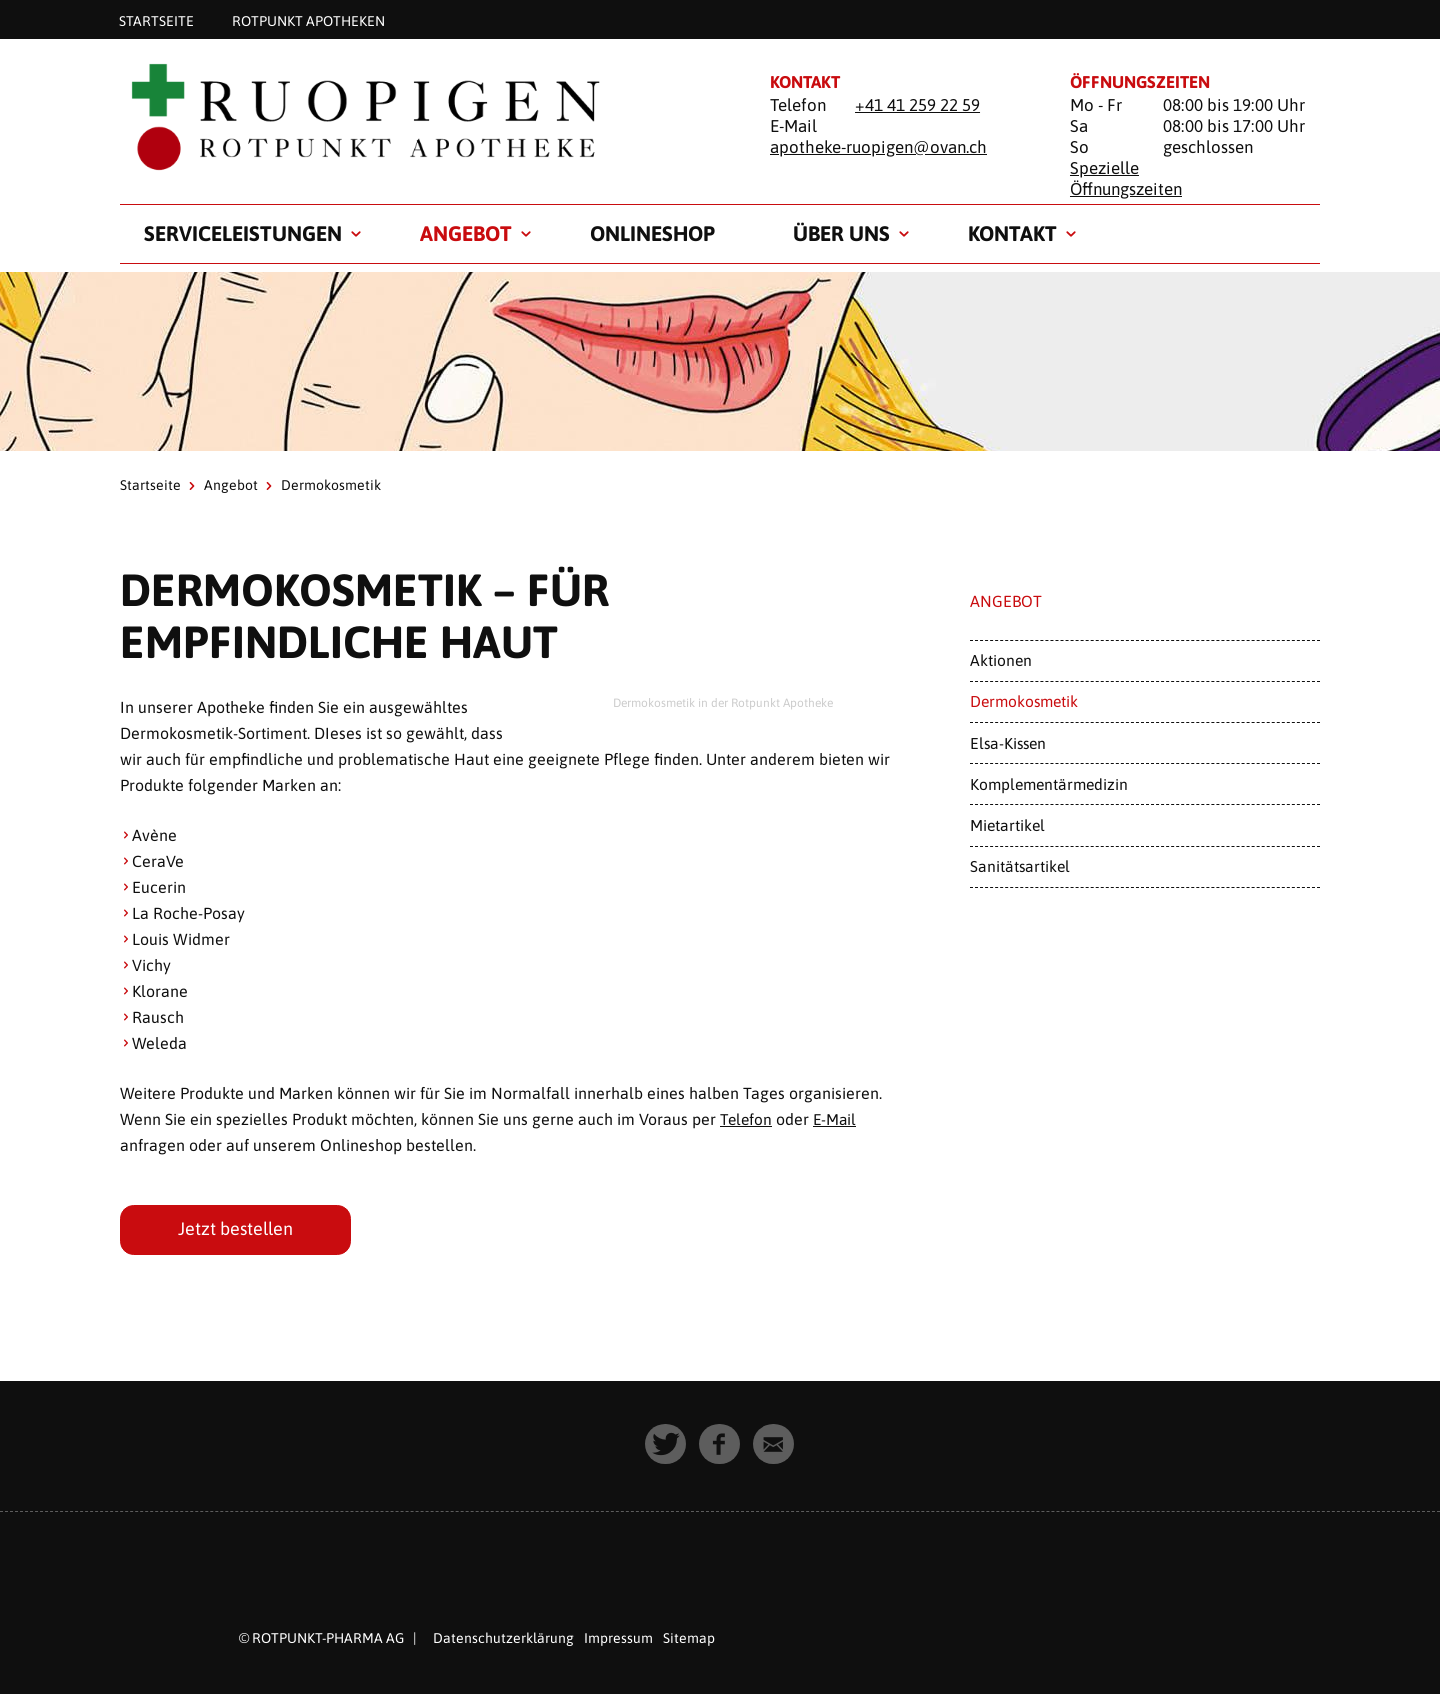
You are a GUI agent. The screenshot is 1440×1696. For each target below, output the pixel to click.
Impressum (618, 1639)
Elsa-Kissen (1008, 743)
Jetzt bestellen (235, 1229)
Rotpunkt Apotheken (308, 20)
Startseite (156, 20)
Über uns (841, 233)
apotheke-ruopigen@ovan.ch (878, 147)
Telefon (747, 1119)
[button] (666, 1446)
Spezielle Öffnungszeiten (1126, 178)
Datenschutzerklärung (503, 1639)
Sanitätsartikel (1020, 866)
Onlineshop (652, 233)
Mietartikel (1007, 825)
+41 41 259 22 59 (917, 105)
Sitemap (689, 1639)
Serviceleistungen (243, 233)
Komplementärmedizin (1049, 784)
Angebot (466, 233)
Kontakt (1012, 233)
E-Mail (837, 1119)
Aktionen (1001, 660)
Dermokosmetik (1024, 701)
